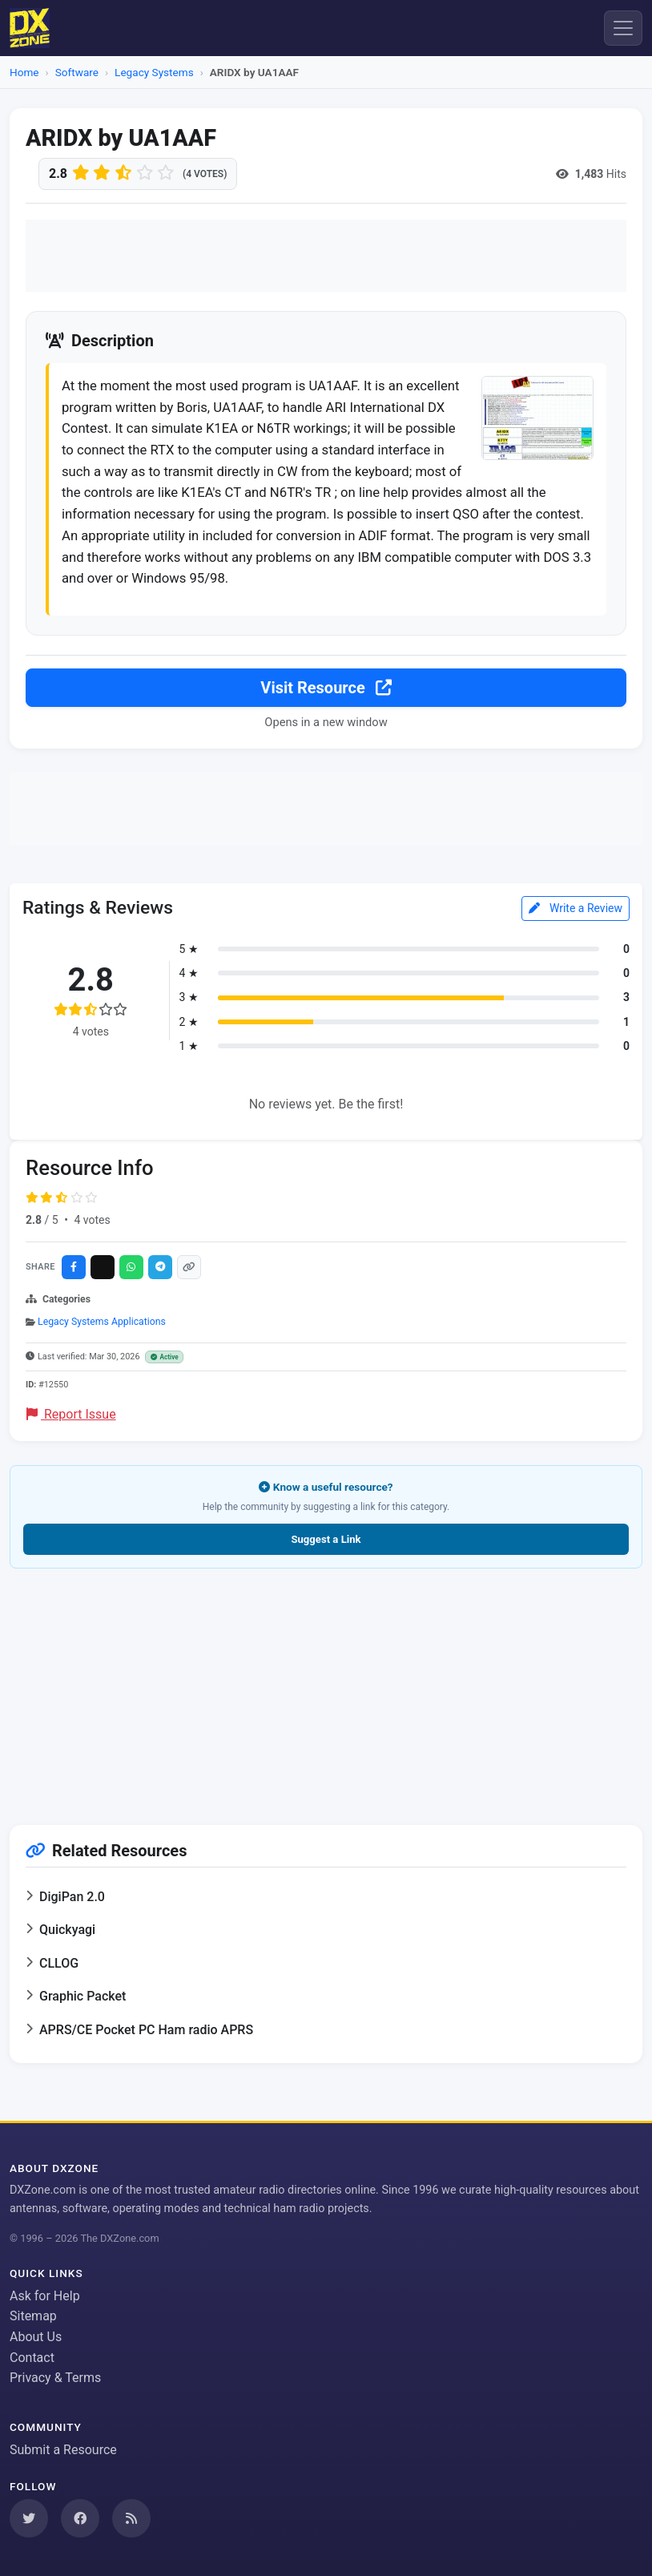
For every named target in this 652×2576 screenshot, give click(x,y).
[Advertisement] (326, 256)
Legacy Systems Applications (102, 1322)
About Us (36, 2336)
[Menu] (623, 28)
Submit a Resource (63, 2449)
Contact (32, 2357)
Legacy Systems (154, 72)
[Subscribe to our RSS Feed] (131, 2518)
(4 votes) (205, 174)
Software (77, 72)
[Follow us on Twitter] (29, 2518)
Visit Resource (325, 689)
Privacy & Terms (55, 2377)
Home (24, 72)
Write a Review (575, 908)
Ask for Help (45, 2295)
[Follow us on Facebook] (80, 2518)
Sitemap (33, 2316)
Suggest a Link (325, 1540)
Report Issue (71, 1415)
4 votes (92, 1220)
